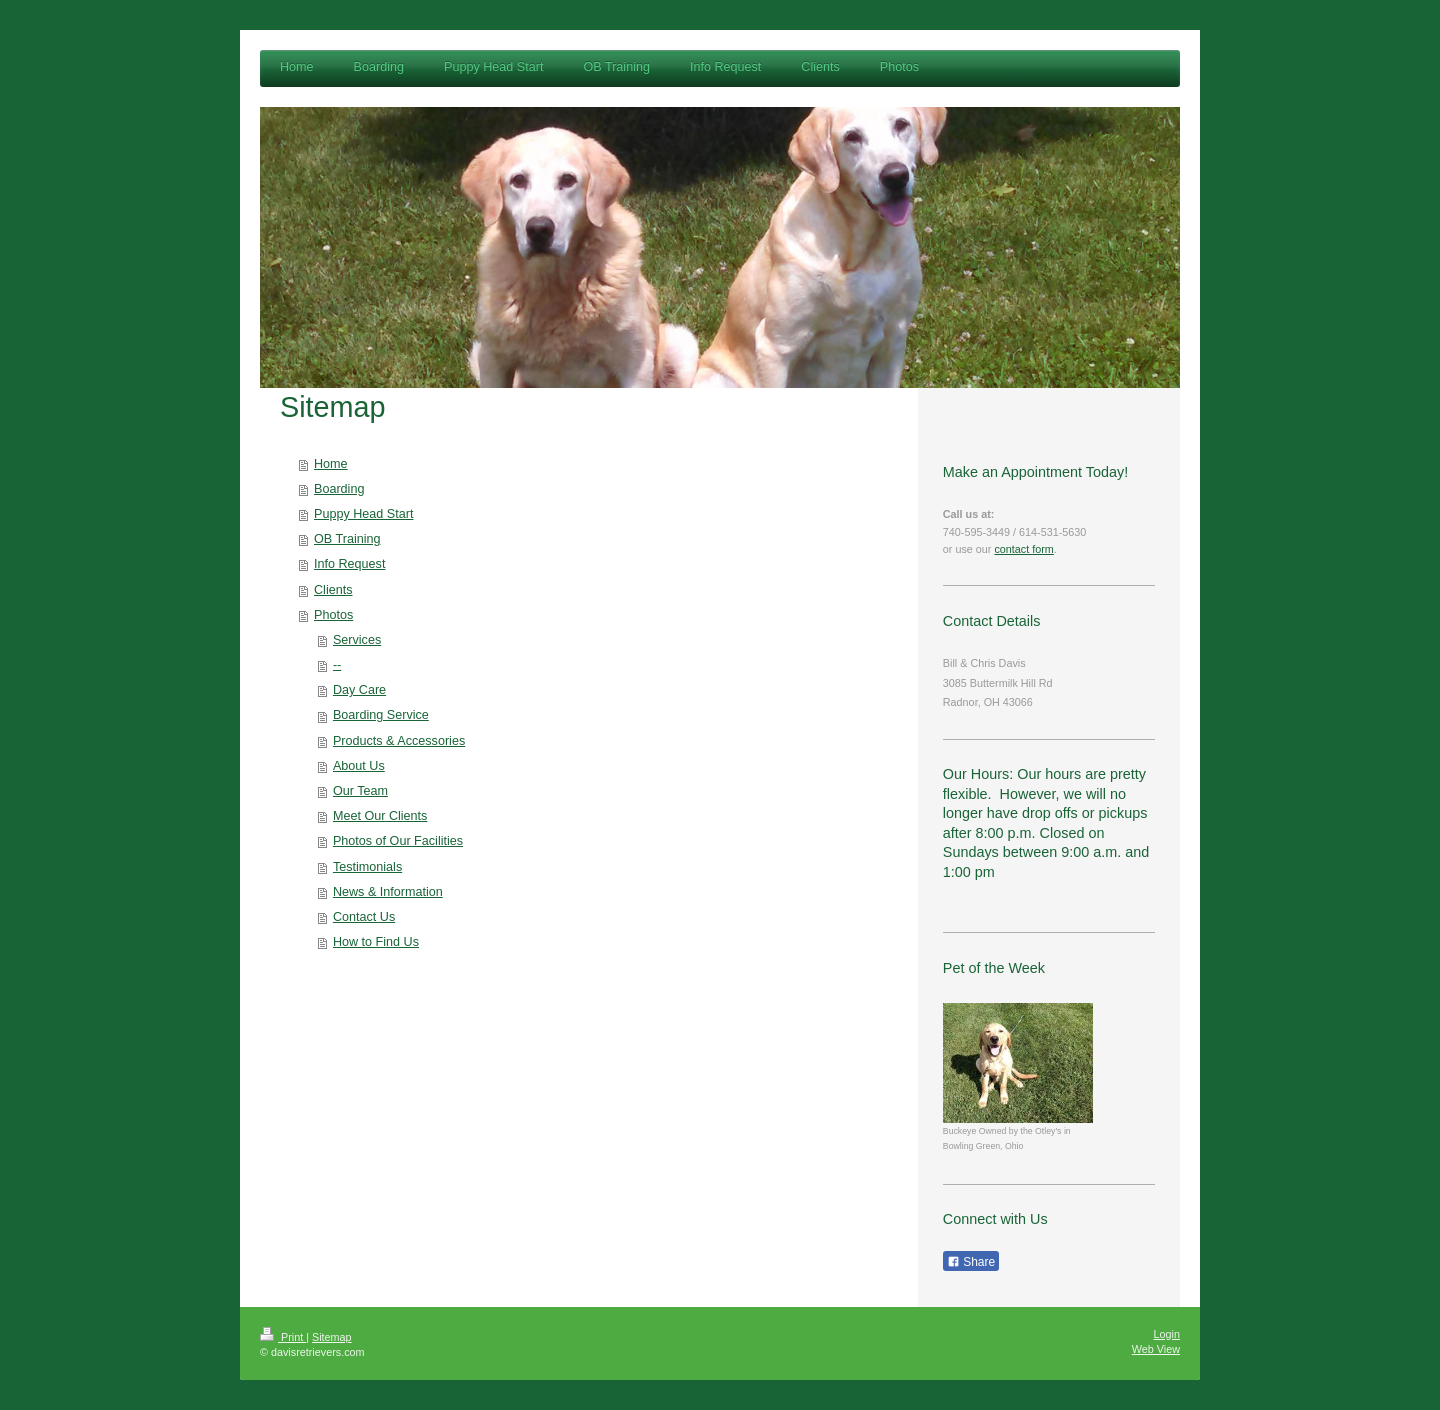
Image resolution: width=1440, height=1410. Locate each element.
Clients (333, 590)
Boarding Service (381, 715)
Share (971, 1262)
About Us (359, 766)
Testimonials (367, 867)
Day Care (359, 690)
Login (1167, 1334)
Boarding (339, 489)
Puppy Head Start (363, 514)
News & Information (388, 892)
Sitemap (332, 1337)
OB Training (347, 539)
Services (357, 640)
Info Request (349, 564)
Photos (333, 615)
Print (283, 1337)
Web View (1156, 1349)
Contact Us (364, 917)
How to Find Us (376, 942)
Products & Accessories (399, 741)
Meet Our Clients (380, 816)
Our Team (360, 791)
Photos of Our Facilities (398, 841)
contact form (1023, 549)
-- (337, 665)
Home (331, 464)
